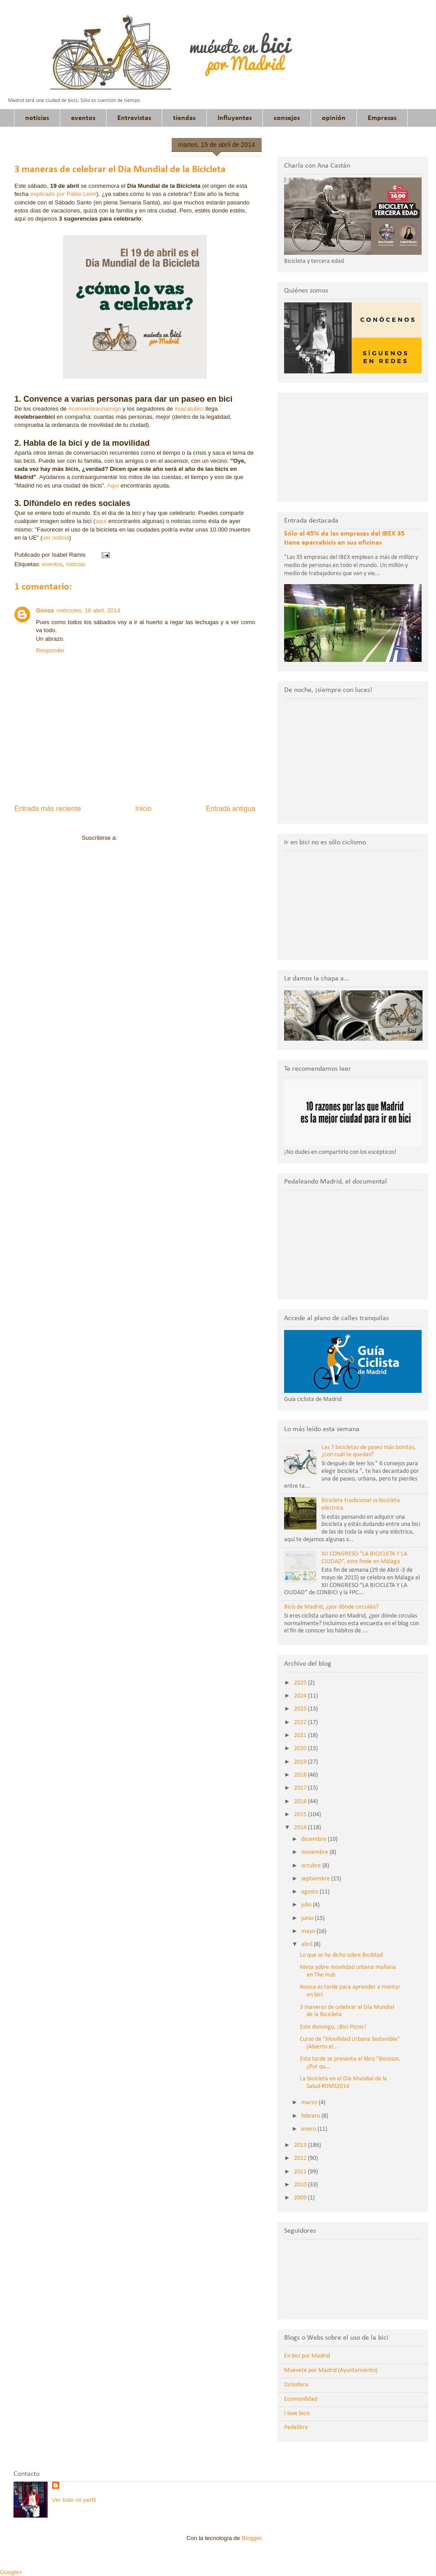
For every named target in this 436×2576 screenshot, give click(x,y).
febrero (311, 2116)
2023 (301, 1709)
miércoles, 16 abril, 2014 (88, 610)
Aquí (113, 485)
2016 (301, 1801)
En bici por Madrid (307, 2356)
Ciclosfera (296, 2384)
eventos (83, 118)
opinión (334, 118)
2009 (301, 2198)
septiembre (316, 1878)
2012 (301, 2158)
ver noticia (55, 537)
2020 (301, 1748)
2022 (301, 1722)
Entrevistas (134, 118)
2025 (301, 1683)
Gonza (45, 610)
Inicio (143, 808)
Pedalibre (296, 2427)
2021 (301, 1735)
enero (309, 2129)
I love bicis (297, 2413)
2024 (301, 1696)
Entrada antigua (230, 808)
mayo (308, 1931)
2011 (301, 2171)
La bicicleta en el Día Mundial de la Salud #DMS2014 (343, 2082)
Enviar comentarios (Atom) (153, 837)
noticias (37, 118)
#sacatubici (189, 408)
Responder (50, 650)
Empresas (382, 118)
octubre (311, 1865)
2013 (301, 2145)
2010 (301, 2184)
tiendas (184, 118)
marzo (310, 2102)
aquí (101, 521)
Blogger (252, 2538)
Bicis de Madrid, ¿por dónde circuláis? (331, 1607)
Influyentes (235, 118)
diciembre (314, 1839)
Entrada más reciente (47, 808)
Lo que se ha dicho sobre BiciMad (341, 1955)
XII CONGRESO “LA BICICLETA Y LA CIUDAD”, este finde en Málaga (364, 1558)
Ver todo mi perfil (74, 2499)
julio (307, 1905)
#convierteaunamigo (94, 408)
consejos (287, 118)
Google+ (11, 2572)
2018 (301, 1775)
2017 (301, 1788)
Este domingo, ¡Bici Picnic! (333, 2027)
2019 (301, 1762)
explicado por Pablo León (63, 194)
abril (307, 1944)
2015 (301, 1814)
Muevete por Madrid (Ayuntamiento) (331, 2370)
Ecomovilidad (300, 2399)
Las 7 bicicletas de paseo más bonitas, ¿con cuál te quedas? (368, 1451)
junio (308, 1918)
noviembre (315, 1852)
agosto (310, 1892)
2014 (301, 1827)
